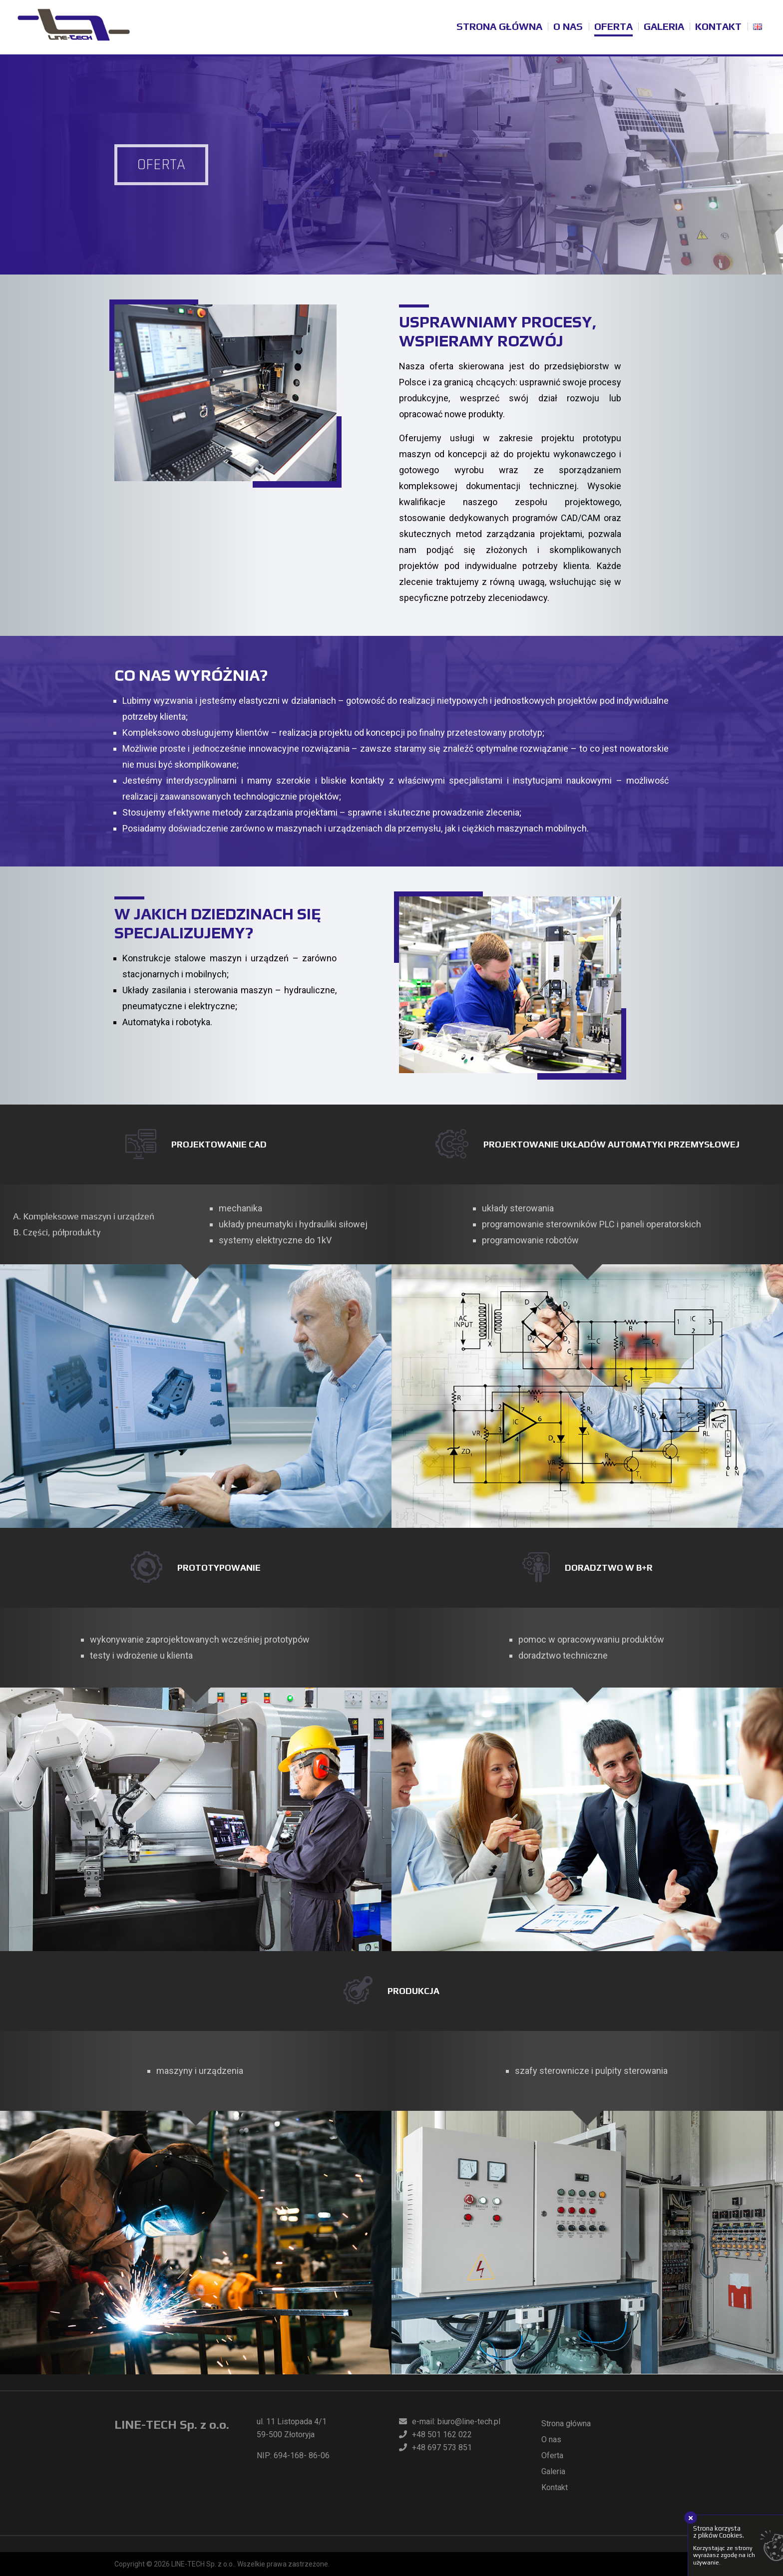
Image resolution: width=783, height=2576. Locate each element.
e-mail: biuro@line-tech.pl (449, 2421)
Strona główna (499, 26)
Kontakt (718, 26)
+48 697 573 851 (435, 2447)
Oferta (613, 26)
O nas (568, 26)
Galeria (664, 26)
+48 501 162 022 (435, 2434)
